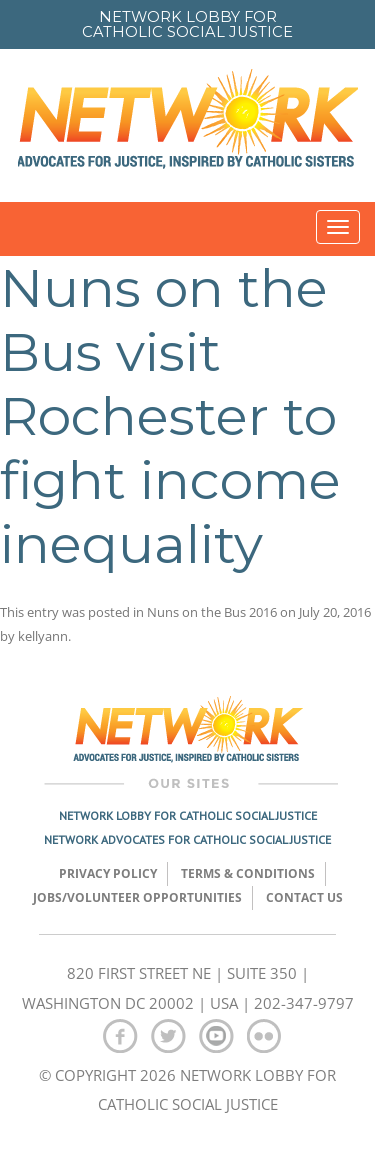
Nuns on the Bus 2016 (212, 612)
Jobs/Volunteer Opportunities (137, 897)
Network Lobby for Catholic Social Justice (188, 815)
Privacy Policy (108, 873)
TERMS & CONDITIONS (248, 873)
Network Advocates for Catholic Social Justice (187, 839)
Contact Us (304, 897)
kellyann (43, 636)
